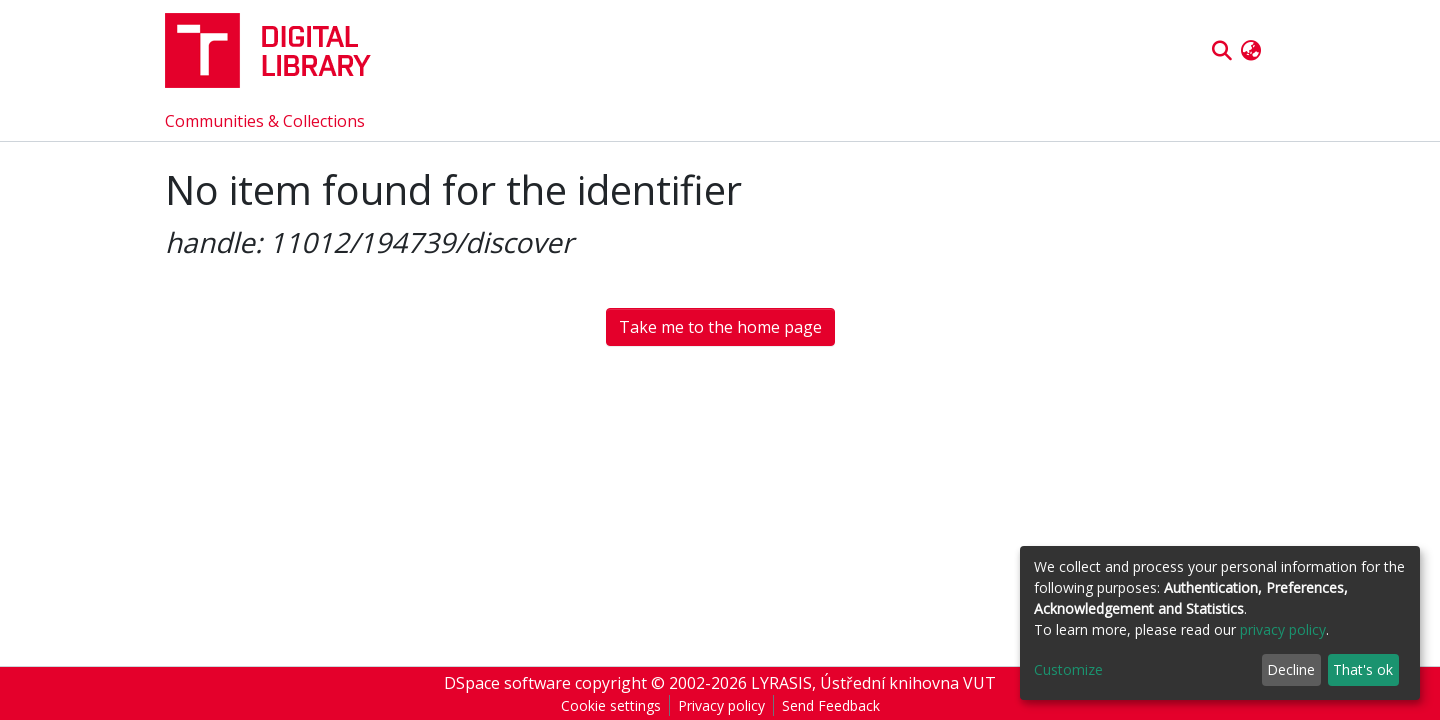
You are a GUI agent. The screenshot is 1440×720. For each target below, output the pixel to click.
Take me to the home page (720, 327)
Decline (1291, 669)
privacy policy (1283, 629)
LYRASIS (781, 683)
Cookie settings (611, 705)
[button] (1250, 51)
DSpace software (507, 683)
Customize (1068, 669)
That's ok (1363, 669)
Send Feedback (831, 705)
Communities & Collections (265, 121)
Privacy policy (721, 705)
